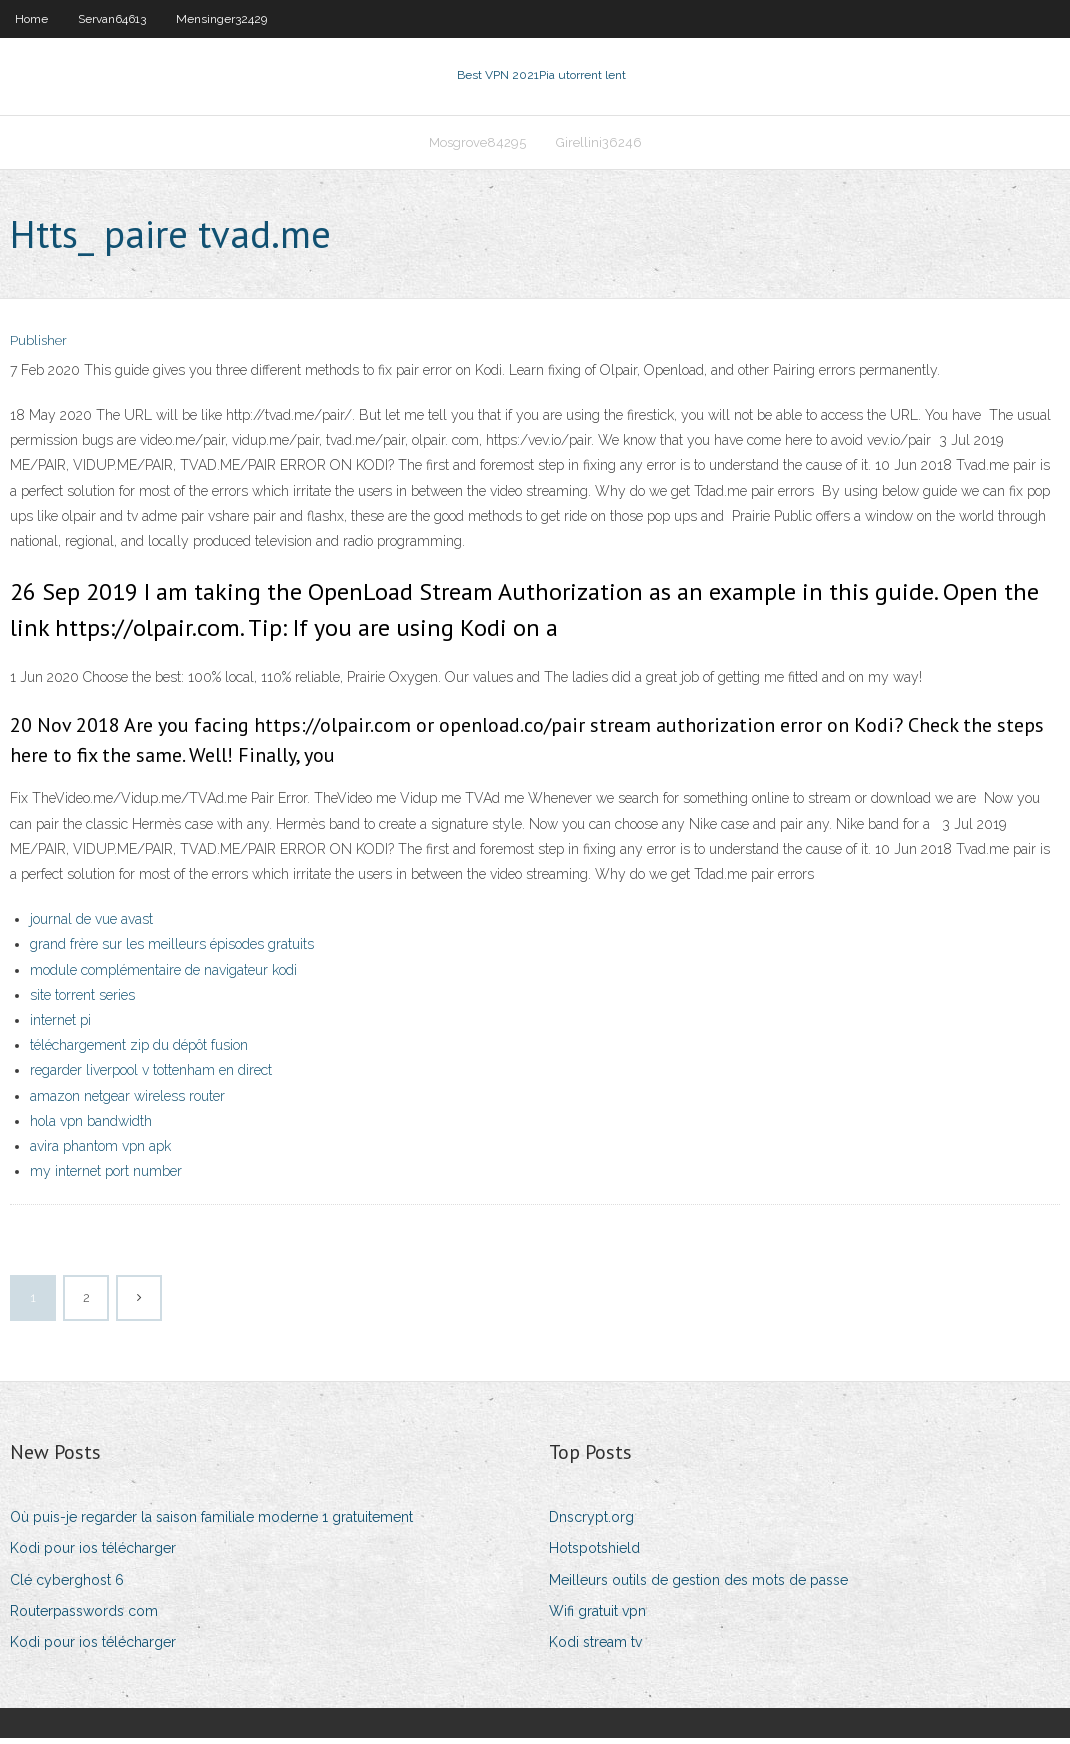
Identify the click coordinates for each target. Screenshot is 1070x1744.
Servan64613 (112, 19)
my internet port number (106, 1177)
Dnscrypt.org (591, 1523)
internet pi (60, 1026)
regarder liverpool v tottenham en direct (151, 1077)
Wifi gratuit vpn (597, 1617)
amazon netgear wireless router (127, 1102)
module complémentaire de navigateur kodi (163, 976)
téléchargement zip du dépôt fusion (139, 1051)
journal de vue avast (91, 925)
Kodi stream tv (595, 1648)
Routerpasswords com (84, 1617)
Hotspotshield (594, 1555)
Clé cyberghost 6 (67, 1586)
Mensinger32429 (221, 19)
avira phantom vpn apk (100, 1152)
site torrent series (82, 1001)
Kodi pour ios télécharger (93, 1555)
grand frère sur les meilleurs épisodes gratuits (172, 951)
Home (31, 19)
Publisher (38, 347)
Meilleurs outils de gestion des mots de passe (698, 1586)
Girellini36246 (599, 146)
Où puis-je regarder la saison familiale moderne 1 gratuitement (211, 1523)
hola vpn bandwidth (91, 1127)
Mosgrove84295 (477, 146)
